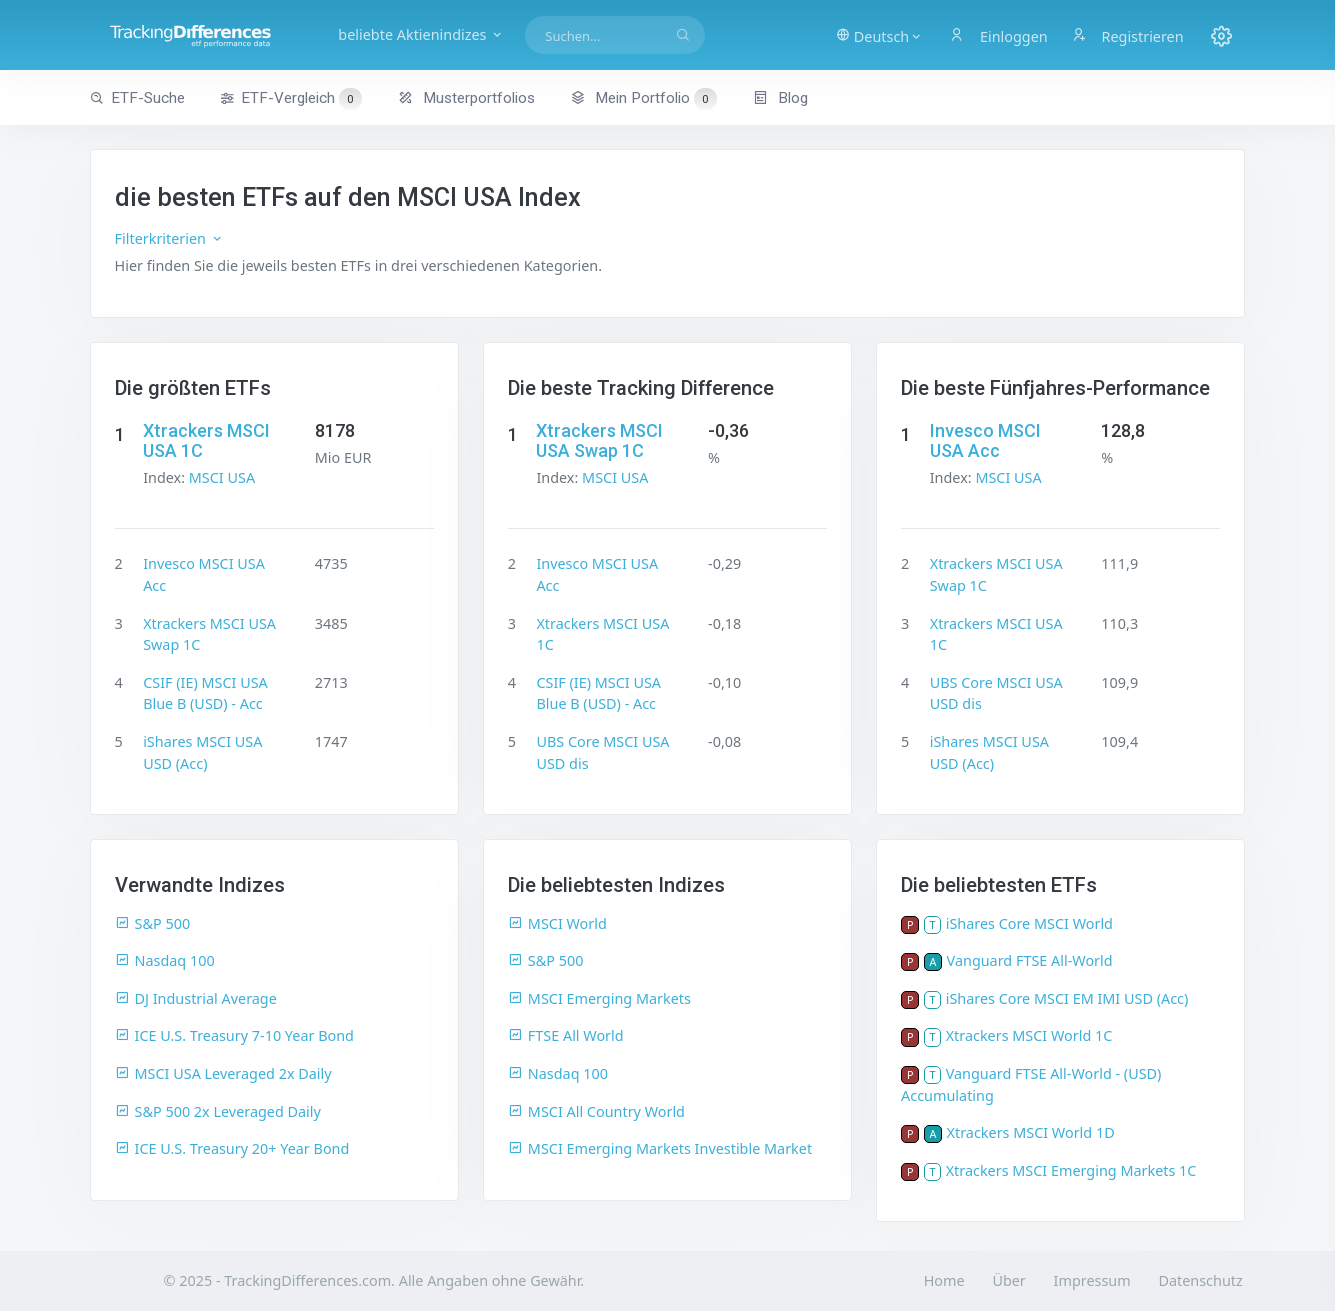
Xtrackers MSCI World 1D (1031, 1132)
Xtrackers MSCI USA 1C (206, 440)
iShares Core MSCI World (1029, 923)
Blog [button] (780, 98)
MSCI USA (222, 477)
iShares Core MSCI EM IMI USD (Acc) (1067, 998)
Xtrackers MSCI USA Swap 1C (599, 440)
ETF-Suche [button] (137, 98)
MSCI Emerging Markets (599, 998)
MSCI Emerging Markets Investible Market (660, 1148)
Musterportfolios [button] (466, 98)
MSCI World (557, 923)
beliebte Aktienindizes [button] (421, 34)
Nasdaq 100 (165, 960)
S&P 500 (153, 923)
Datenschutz (1200, 1280)
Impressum (1092, 1280)
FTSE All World (566, 1035)
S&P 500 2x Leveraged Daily (218, 1111)
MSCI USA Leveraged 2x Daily (223, 1073)
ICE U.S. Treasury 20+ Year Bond (232, 1148)
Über (1008, 1280)
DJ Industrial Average (196, 998)
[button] (879, 35)
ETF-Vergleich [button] (291, 99)
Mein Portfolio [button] (643, 98)
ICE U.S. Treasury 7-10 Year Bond (234, 1035)
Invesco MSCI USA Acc (985, 440)
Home (944, 1280)
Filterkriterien (169, 238)
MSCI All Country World (596, 1111)
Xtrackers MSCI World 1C (1029, 1035)
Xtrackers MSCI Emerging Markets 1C (1071, 1170)
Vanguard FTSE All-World (1030, 960)
